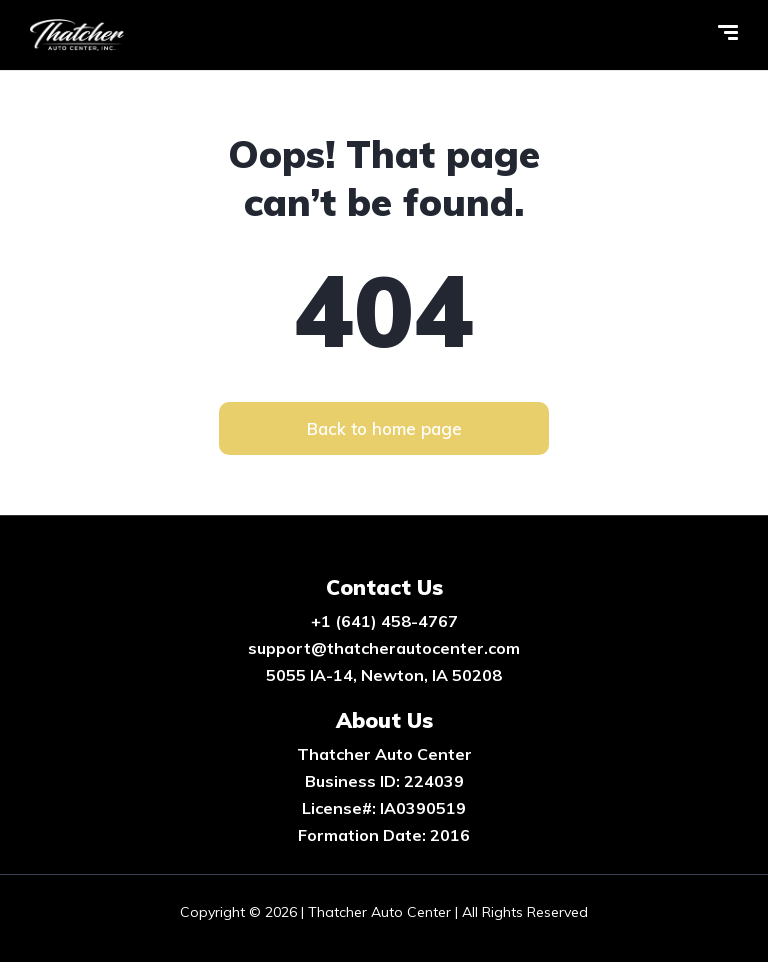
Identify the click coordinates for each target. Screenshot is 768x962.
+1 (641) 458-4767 (384, 621)
